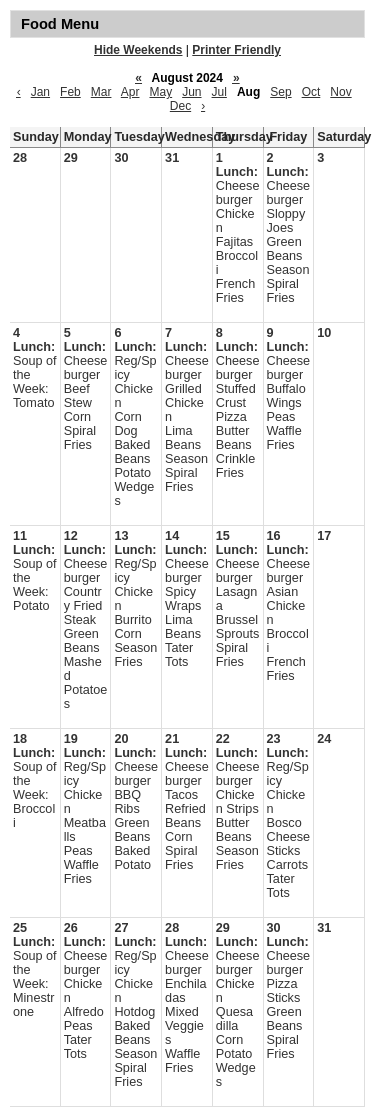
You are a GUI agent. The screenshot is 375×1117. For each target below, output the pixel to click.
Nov (340, 92)
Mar (101, 92)
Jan (40, 92)
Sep (280, 92)
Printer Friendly (236, 50)
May (160, 92)
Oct (311, 92)
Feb (70, 92)
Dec (180, 106)
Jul (219, 92)
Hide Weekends (138, 50)
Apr (130, 92)
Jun (191, 92)
